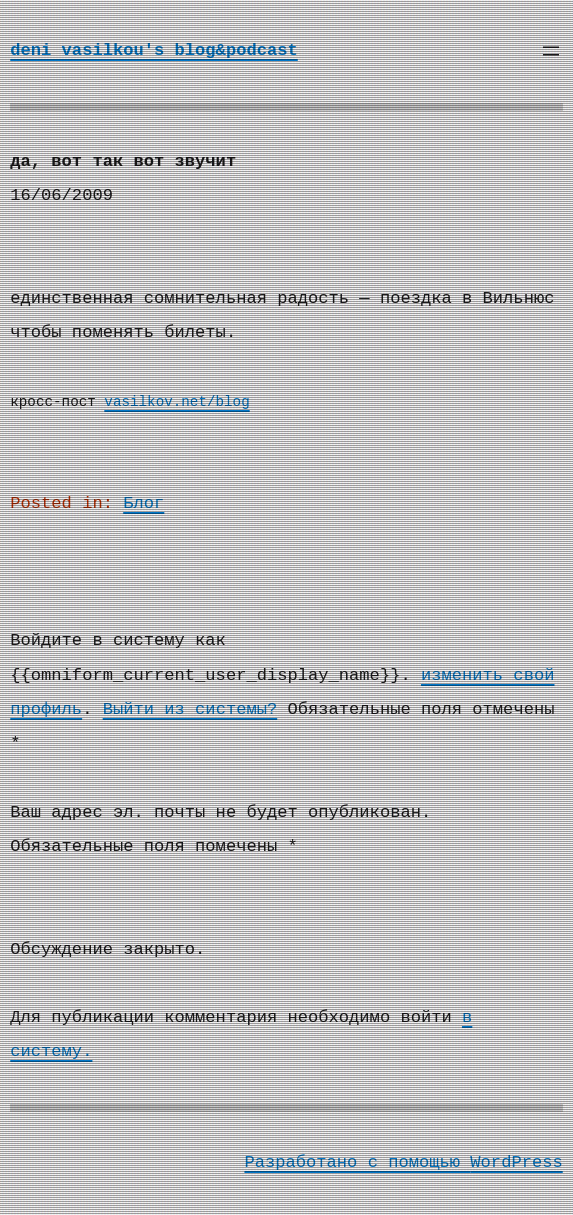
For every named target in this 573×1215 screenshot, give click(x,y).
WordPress (516, 1162)
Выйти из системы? (190, 709)
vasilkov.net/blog (176, 402)
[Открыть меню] (551, 51)
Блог (143, 503)
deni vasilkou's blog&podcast (154, 50)
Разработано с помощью (357, 1162)
